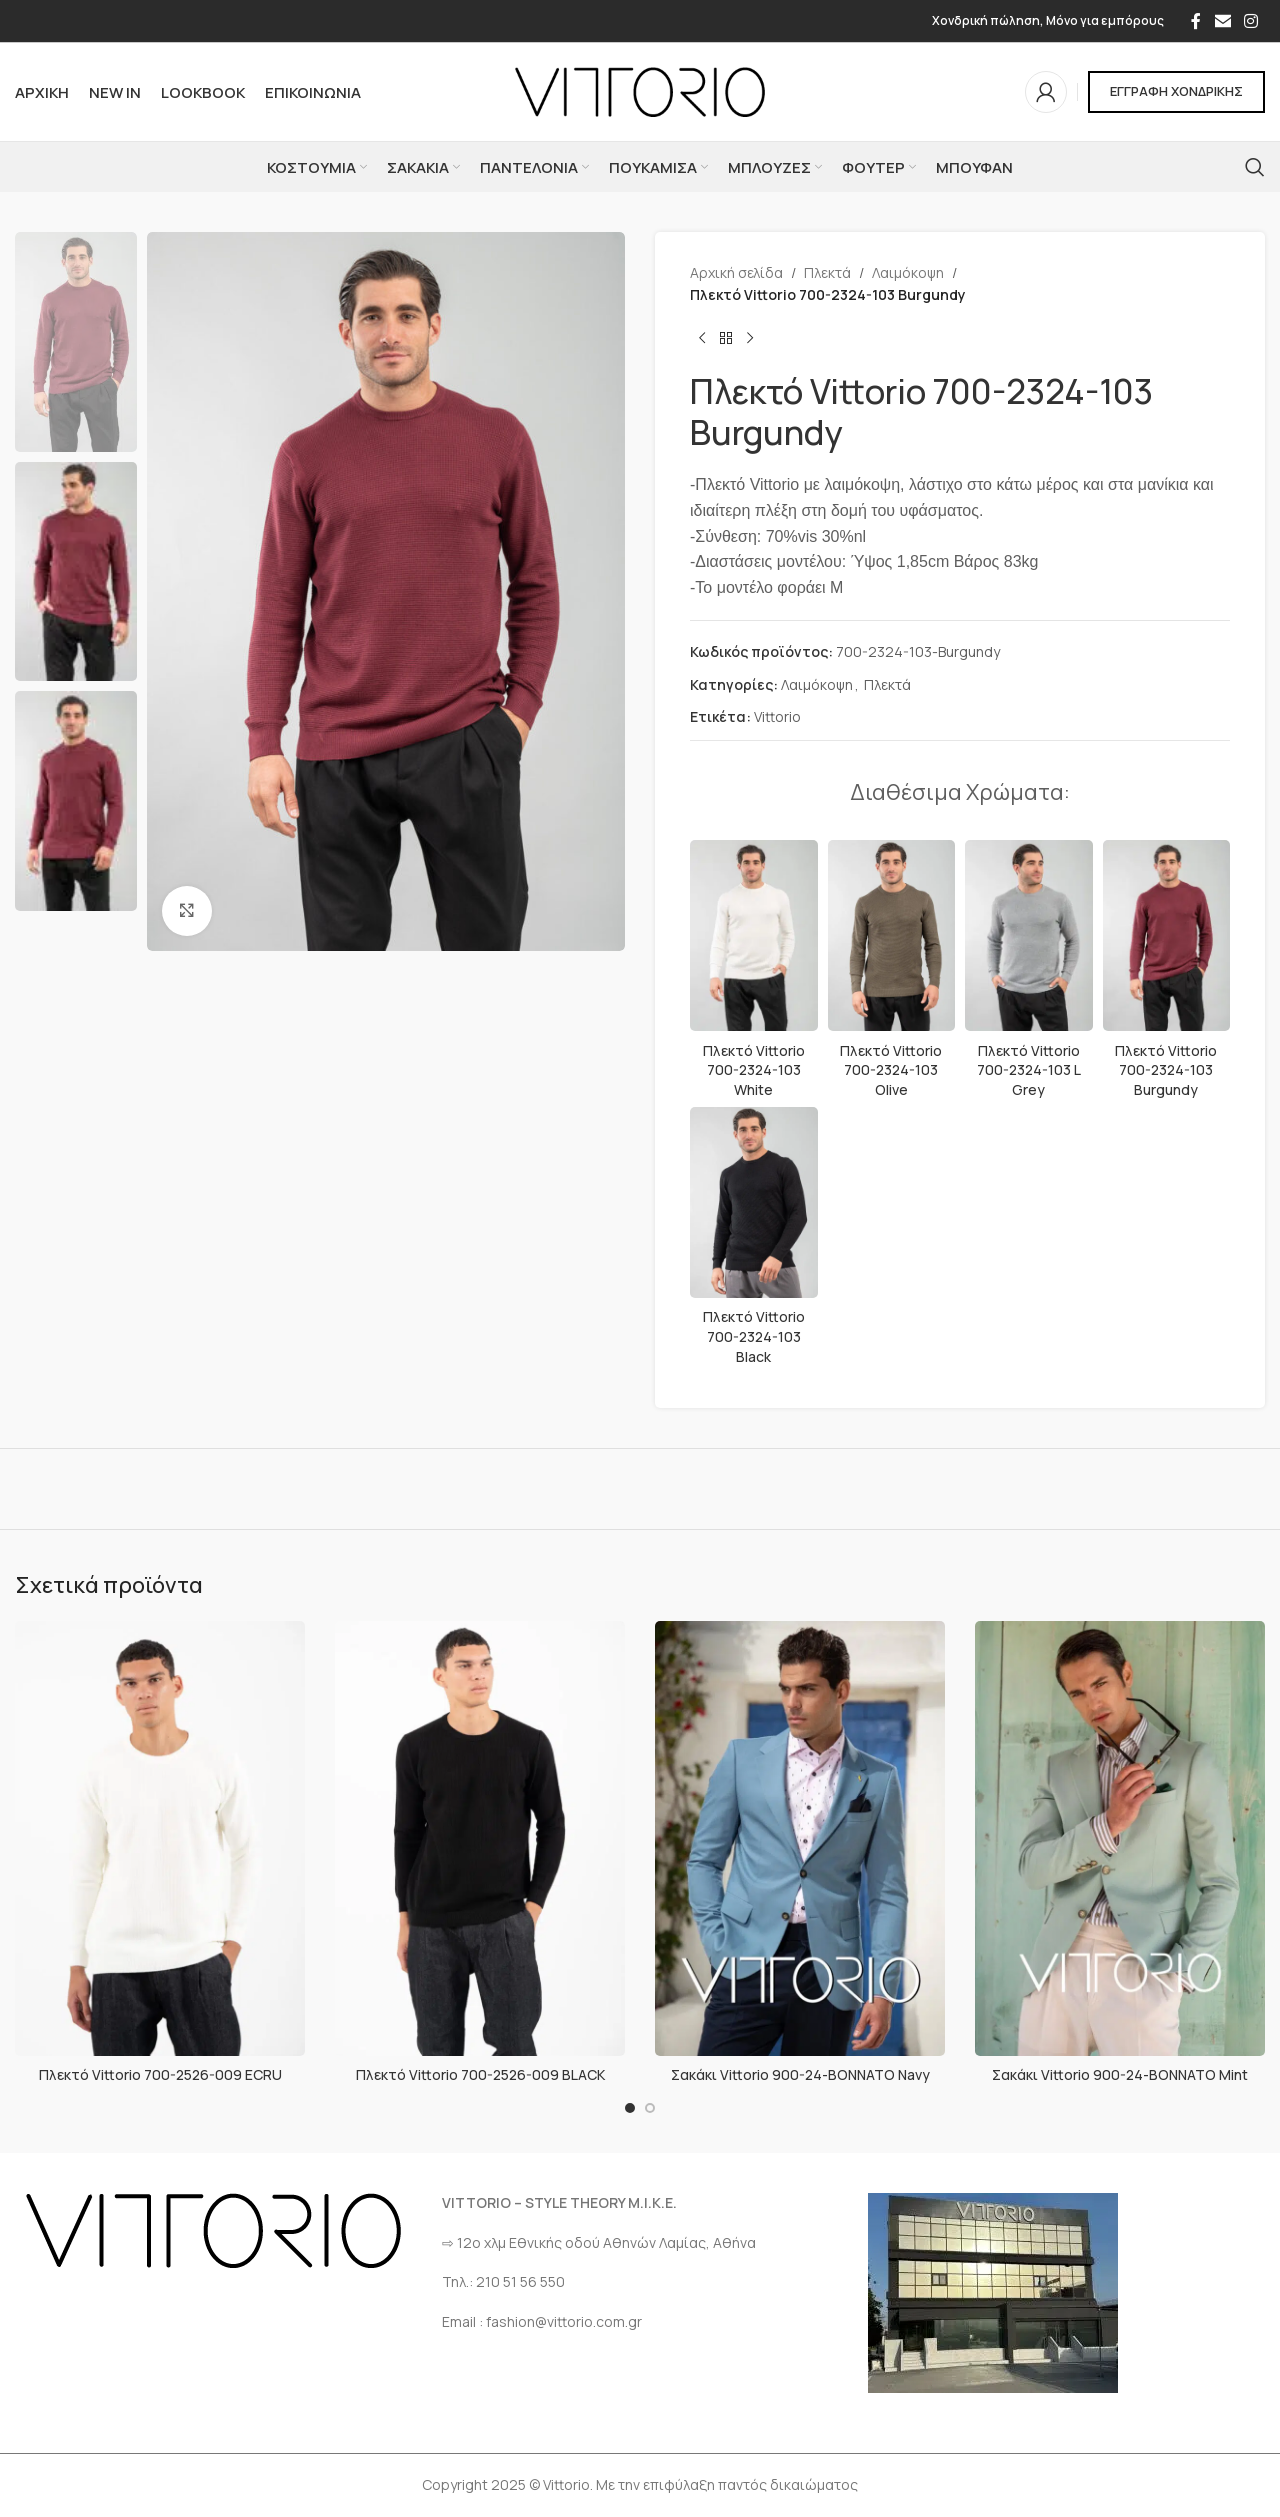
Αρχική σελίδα (736, 272)
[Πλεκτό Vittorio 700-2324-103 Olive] (892, 936)
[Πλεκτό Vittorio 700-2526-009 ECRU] (160, 1838)
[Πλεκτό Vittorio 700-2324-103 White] (754, 936)
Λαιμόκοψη (908, 272)
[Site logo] (640, 90)
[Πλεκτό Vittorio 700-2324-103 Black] (754, 1203)
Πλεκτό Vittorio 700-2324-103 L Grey (1029, 1070)
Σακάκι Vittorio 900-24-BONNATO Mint (1120, 2074)
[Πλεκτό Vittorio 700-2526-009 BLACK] (480, 1838)
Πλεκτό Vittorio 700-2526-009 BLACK (480, 2074)
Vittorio (777, 716)
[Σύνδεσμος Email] (1222, 21)
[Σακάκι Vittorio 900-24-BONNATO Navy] (800, 1838)
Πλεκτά (827, 272)
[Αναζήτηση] (1255, 167)
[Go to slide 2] (650, 2108)
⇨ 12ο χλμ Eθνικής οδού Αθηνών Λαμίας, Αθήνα (599, 2242)
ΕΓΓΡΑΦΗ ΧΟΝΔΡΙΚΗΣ (1176, 91)
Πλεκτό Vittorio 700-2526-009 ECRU (160, 2074)
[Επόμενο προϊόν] (750, 339)
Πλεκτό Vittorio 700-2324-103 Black (754, 1336)
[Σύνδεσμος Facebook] (1196, 21)
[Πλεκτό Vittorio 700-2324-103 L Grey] (1029, 936)
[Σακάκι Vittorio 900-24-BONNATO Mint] (1120, 1838)
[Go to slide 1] (630, 2108)
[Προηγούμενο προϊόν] (702, 339)
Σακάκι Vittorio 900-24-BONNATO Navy (800, 2074)
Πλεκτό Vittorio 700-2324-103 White (754, 1070)
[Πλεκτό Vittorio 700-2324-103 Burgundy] (1167, 936)
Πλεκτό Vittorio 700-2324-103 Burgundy (1166, 1070)
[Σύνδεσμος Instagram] (1251, 21)
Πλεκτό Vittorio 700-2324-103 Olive (891, 1070)
